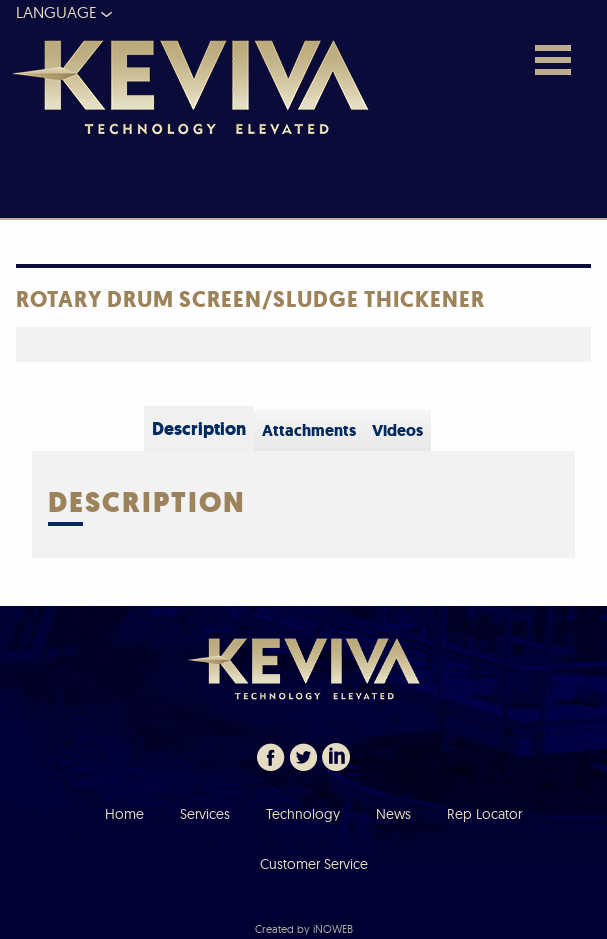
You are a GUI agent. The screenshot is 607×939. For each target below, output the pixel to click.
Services (205, 814)
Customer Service (314, 864)
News (393, 814)
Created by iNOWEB (304, 929)
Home (124, 814)
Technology (303, 814)
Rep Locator (484, 814)
